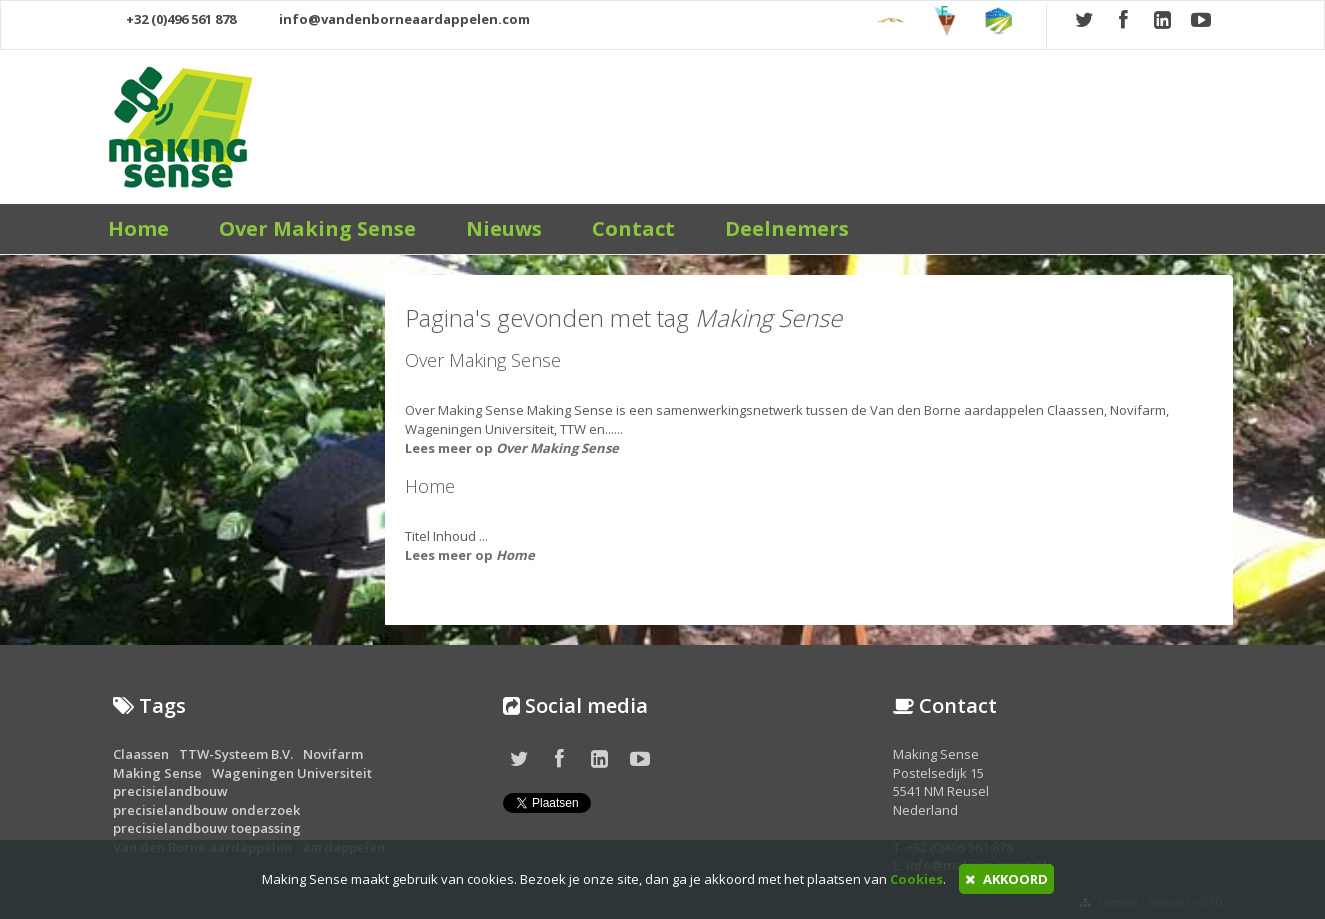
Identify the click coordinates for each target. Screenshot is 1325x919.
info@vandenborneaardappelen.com (394, 19)
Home (138, 228)
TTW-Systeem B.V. (236, 754)
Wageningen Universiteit (292, 773)
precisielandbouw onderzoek (206, 810)
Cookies (916, 879)
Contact (633, 228)
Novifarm (333, 754)
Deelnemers (787, 228)
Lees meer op (512, 448)
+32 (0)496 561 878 (172, 19)
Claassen (141, 754)
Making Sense (157, 773)
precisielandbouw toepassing (207, 828)
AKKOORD (1006, 879)
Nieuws (504, 228)
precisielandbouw (170, 791)
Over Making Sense (317, 228)
